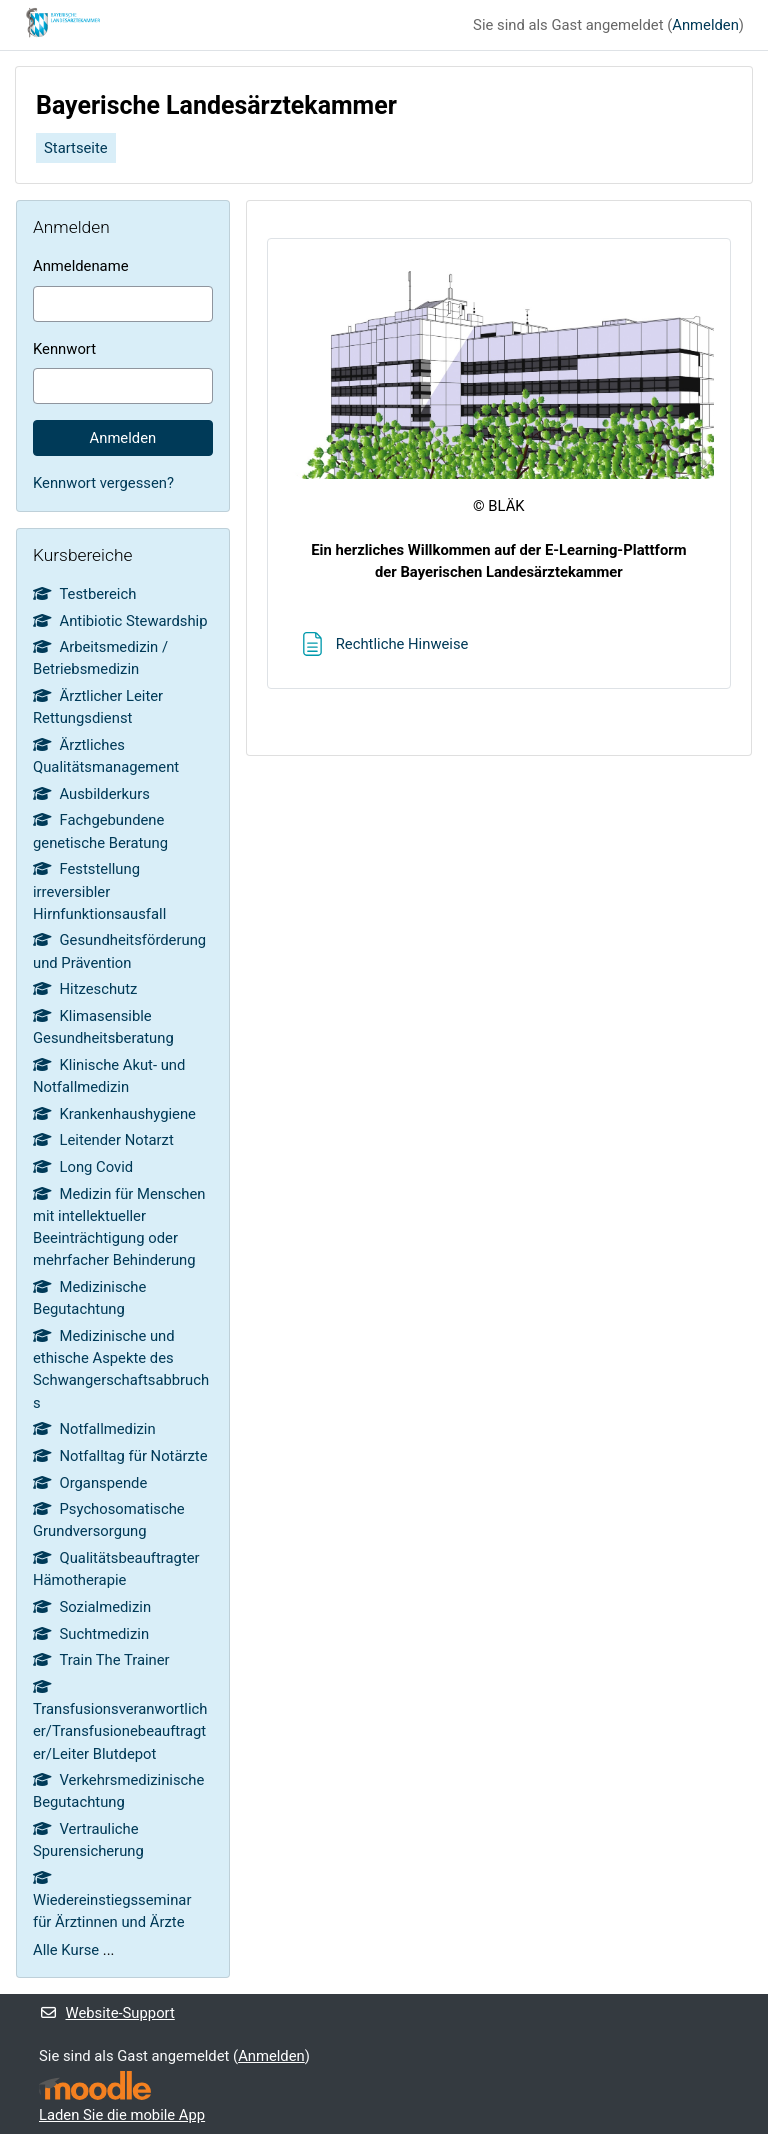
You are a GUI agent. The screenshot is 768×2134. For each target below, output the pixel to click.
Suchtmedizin (91, 1634)
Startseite (76, 148)
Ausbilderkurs (91, 794)
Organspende (90, 1483)
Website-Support (107, 2013)
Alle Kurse (66, 1950)
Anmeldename (80, 266)
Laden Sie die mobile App (122, 2115)
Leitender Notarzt (103, 1140)
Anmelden (705, 25)
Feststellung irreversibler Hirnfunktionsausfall (99, 891)
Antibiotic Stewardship (120, 621)
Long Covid (83, 1167)
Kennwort (64, 349)
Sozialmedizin (92, 1607)
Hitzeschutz (85, 989)
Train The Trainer (101, 1660)
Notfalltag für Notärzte (120, 1456)
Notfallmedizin (94, 1429)
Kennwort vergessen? (103, 483)
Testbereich (84, 594)
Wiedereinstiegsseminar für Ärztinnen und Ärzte (112, 1901)
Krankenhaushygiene (114, 1114)
